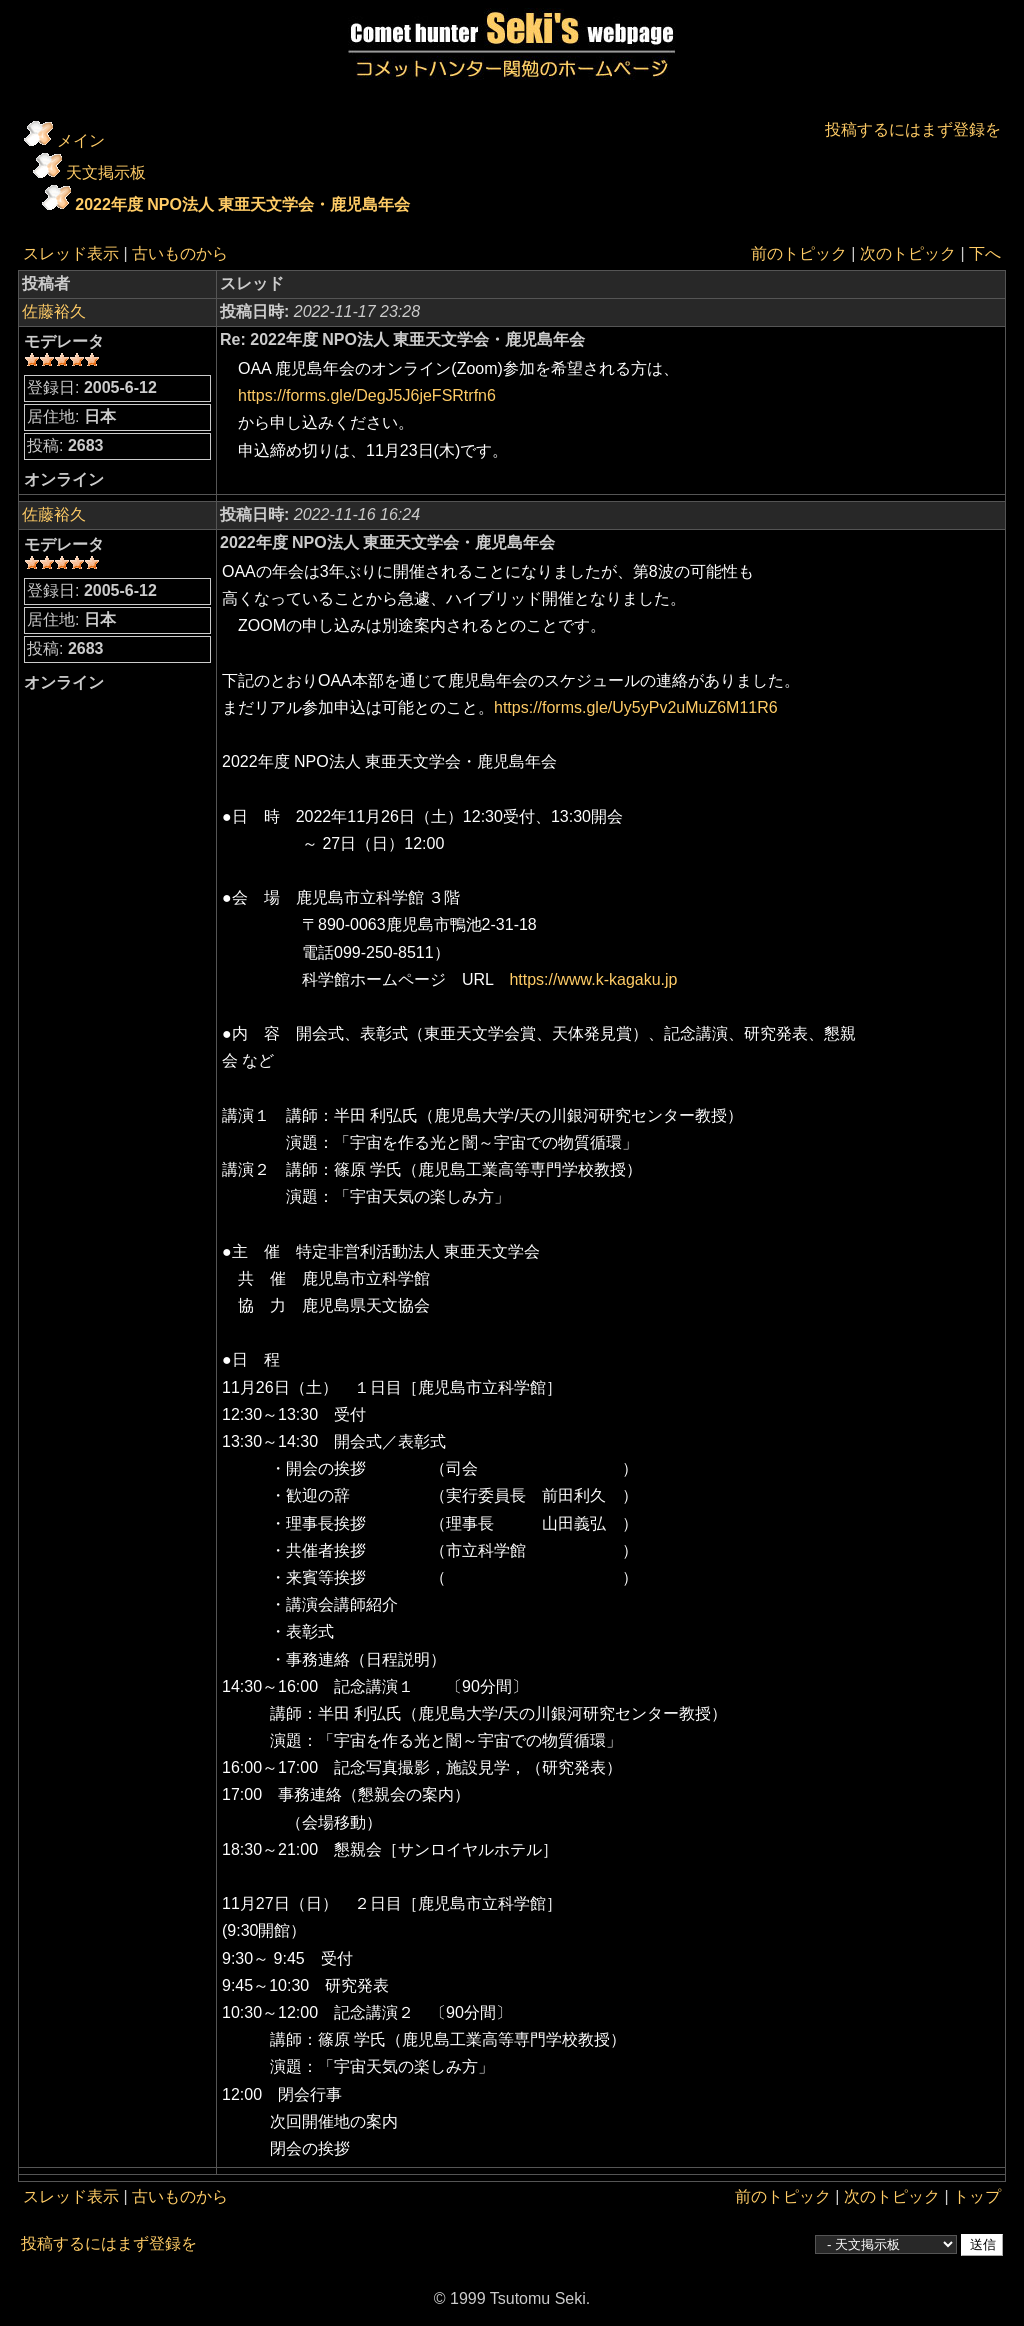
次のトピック (908, 253)
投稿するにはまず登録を (913, 129)
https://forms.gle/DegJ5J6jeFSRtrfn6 (367, 395)
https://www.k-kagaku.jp (593, 979)
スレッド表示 (71, 253)
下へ (985, 253)
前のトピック (799, 253)
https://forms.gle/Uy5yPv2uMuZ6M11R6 (644, 707)
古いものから (180, 253)
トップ (977, 2196)
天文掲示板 (106, 172)
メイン (81, 140)
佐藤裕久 (54, 311)
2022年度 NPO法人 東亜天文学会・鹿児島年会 (242, 204)
